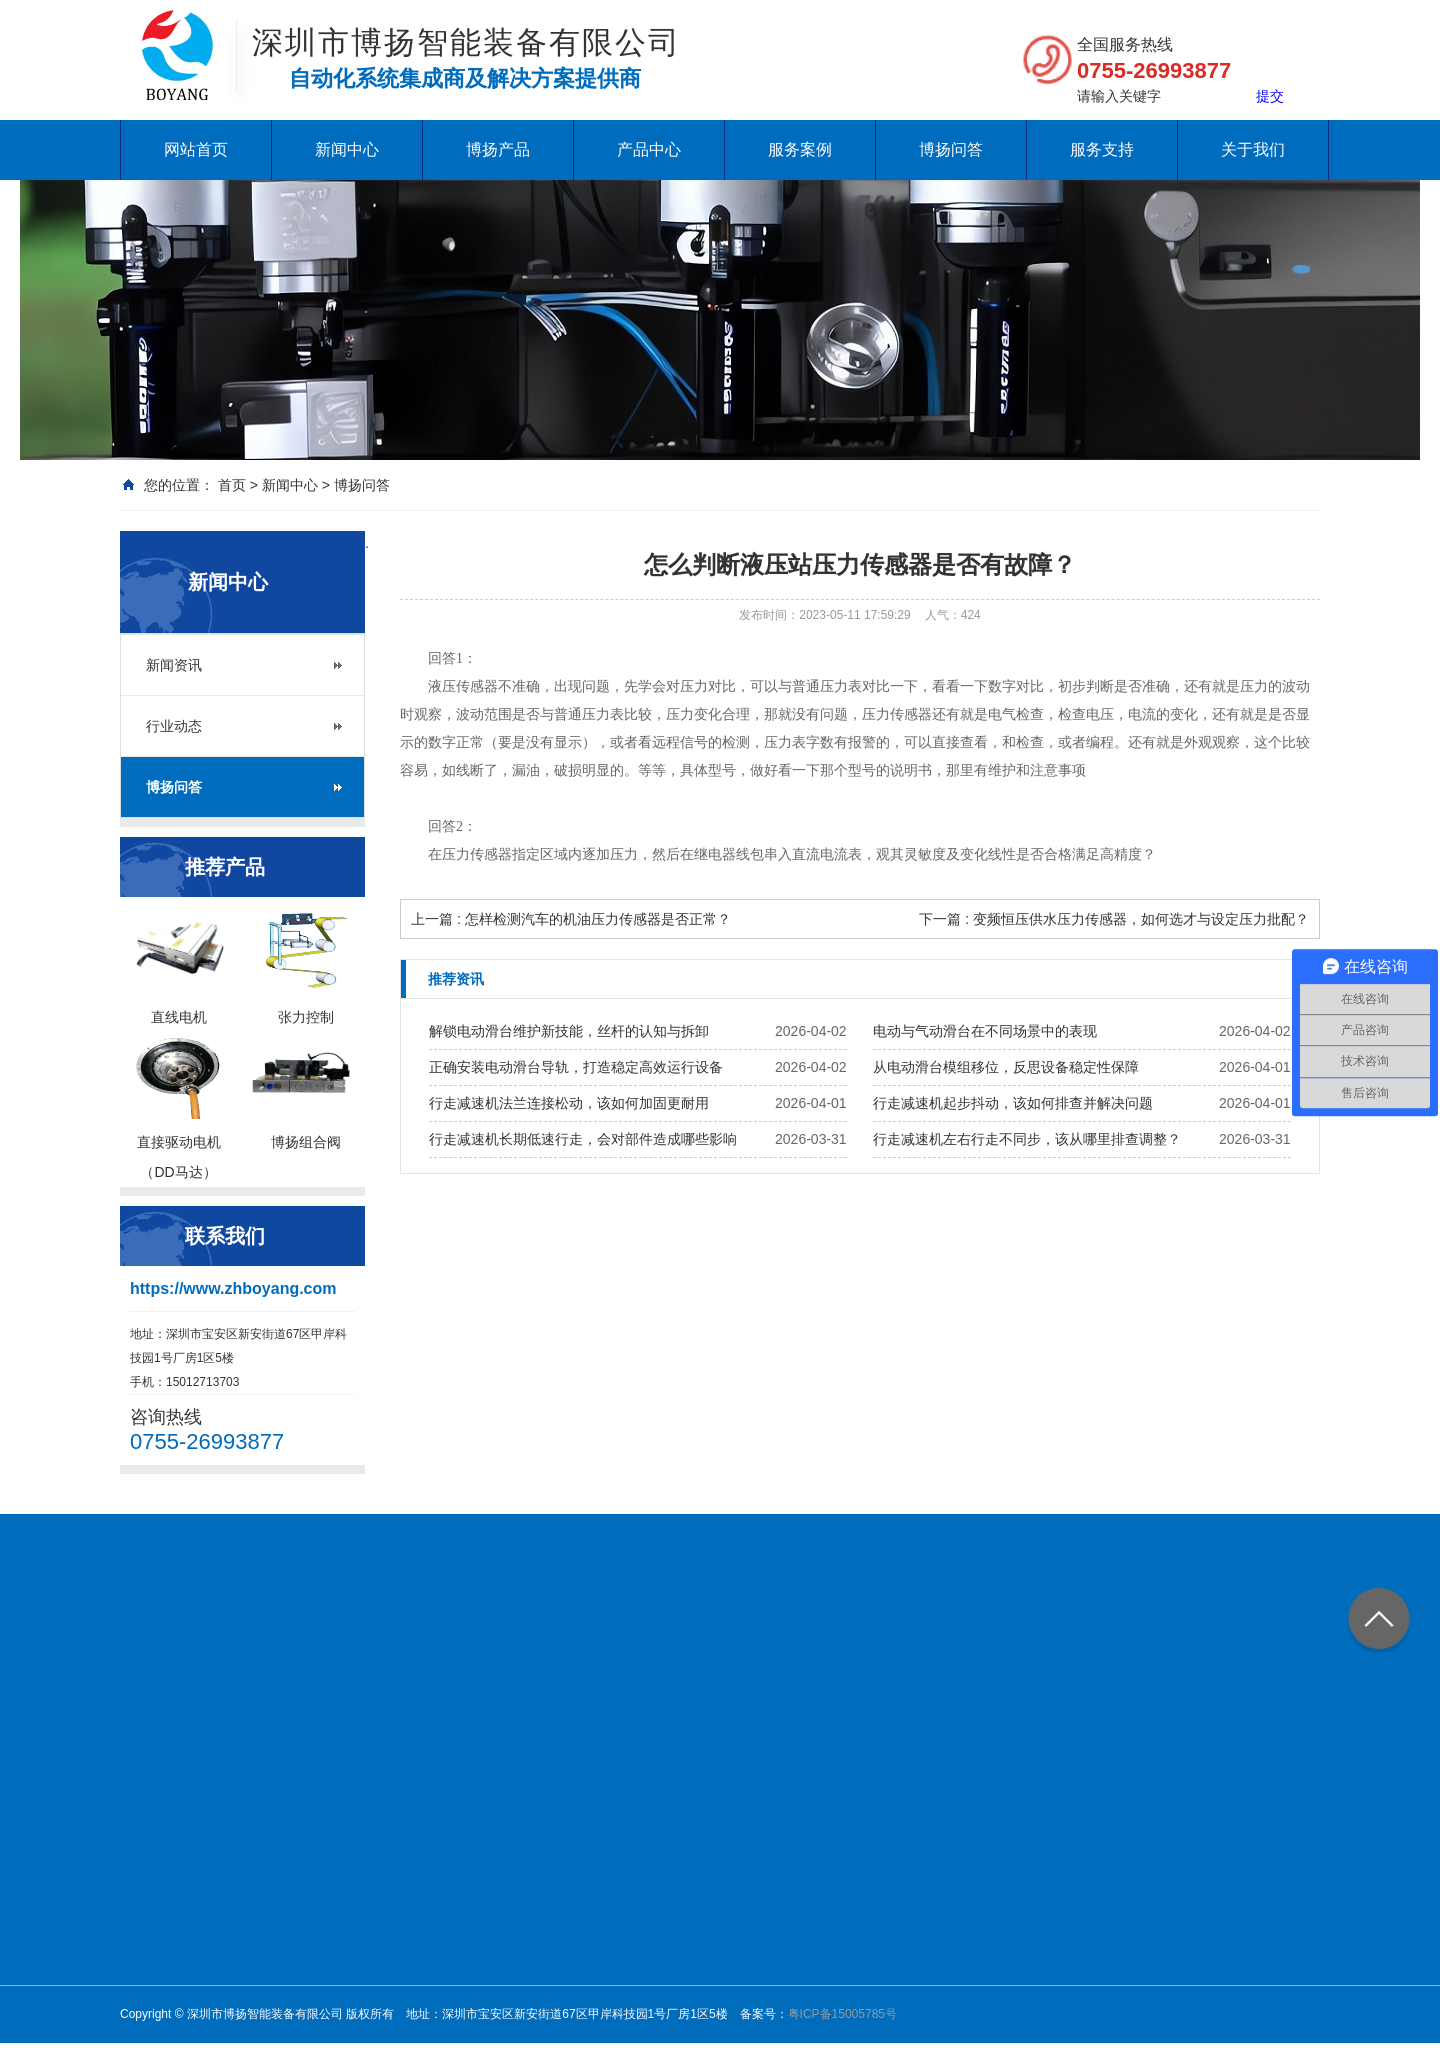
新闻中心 (347, 149)
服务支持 (1102, 149)
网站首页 (196, 149)
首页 (232, 485)
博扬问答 (951, 149)
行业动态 (174, 726)
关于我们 (1253, 149)
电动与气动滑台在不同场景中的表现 (985, 1031)
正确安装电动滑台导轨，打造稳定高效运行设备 (576, 1067)
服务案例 (800, 149)
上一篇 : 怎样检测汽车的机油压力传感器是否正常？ (571, 919)
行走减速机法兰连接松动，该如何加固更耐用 (569, 1103)
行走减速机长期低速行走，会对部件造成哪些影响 (583, 1139)
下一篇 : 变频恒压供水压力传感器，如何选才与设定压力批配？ (1114, 919)
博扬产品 (498, 149)
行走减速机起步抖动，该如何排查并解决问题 (1013, 1103)
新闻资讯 (174, 665)
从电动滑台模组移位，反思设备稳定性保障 (1006, 1067)
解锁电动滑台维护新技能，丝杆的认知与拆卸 (569, 1031)
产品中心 (649, 149)
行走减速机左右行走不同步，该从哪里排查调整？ (1027, 1139)
